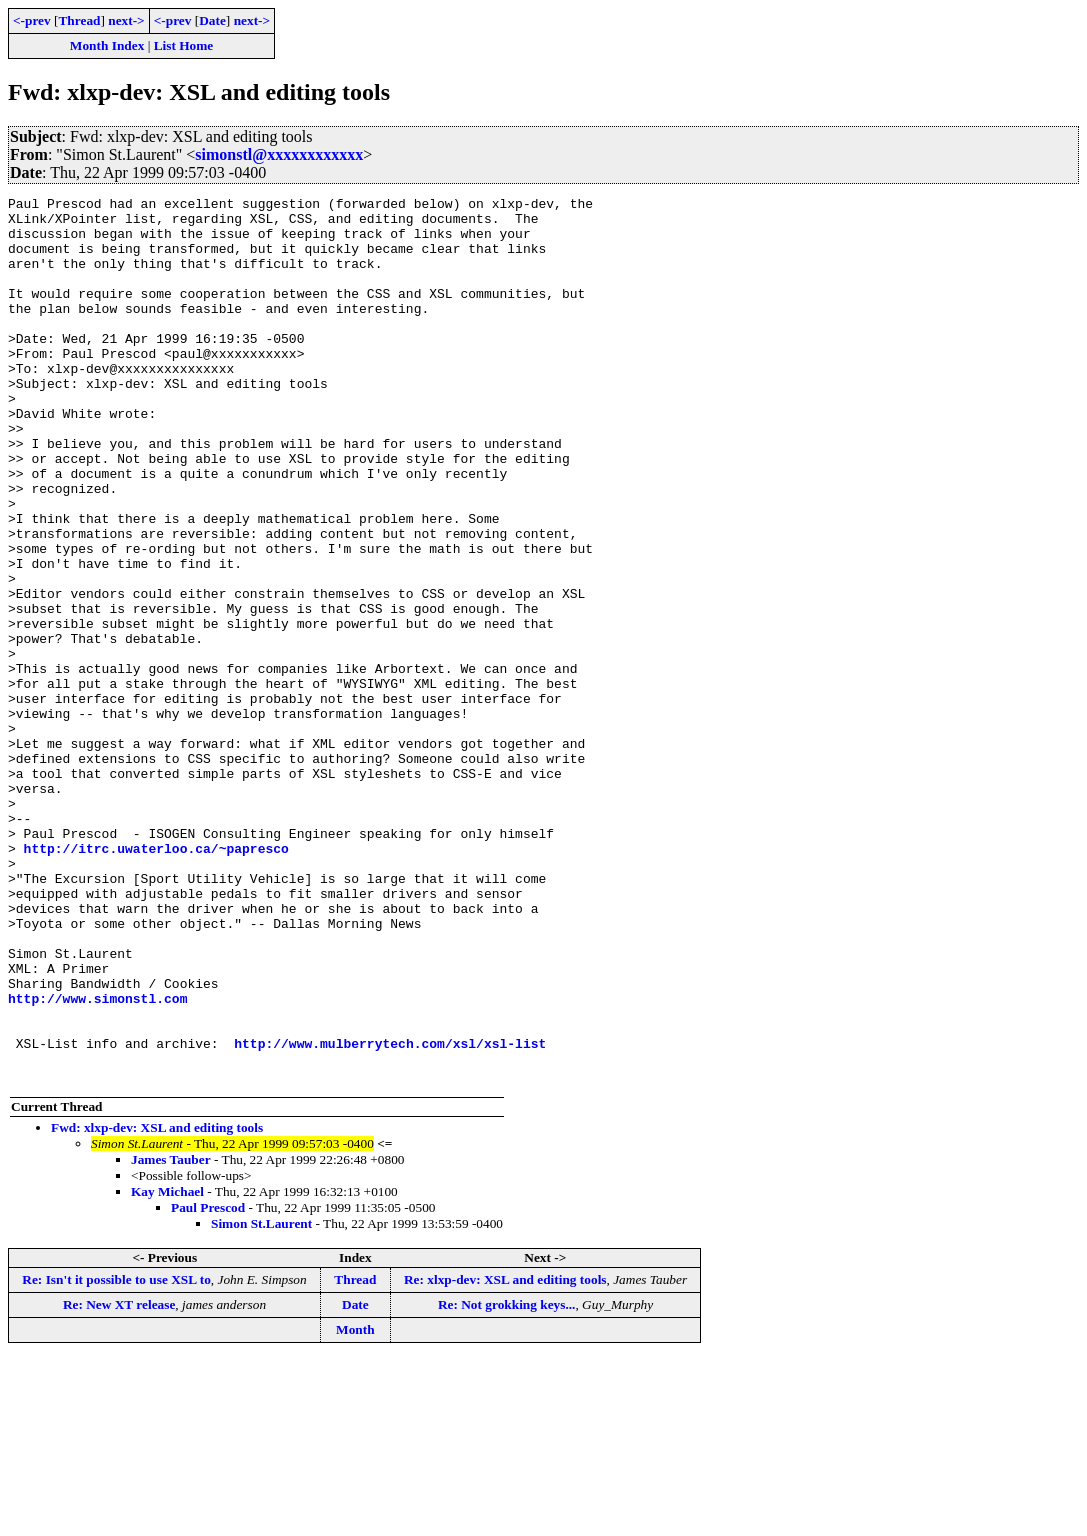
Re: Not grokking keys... (507, 1481)
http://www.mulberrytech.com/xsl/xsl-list (390, 1214)
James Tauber (171, 1336)
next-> (126, 20)
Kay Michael (167, 1368)
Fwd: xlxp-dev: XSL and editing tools (157, 1304)
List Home (184, 45)
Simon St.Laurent (261, 1400)
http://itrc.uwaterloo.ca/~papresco (156, 980)
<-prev (32, 20)
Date (212, 20)
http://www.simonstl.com (97, 1160)
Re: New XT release (119, 1481)
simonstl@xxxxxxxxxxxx (279, 154)
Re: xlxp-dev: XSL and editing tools (505, 1456)
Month (355, 1506)
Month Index (107, 45)
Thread (79, 20)
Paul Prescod (208, 1384)
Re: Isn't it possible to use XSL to (116, 1456)
